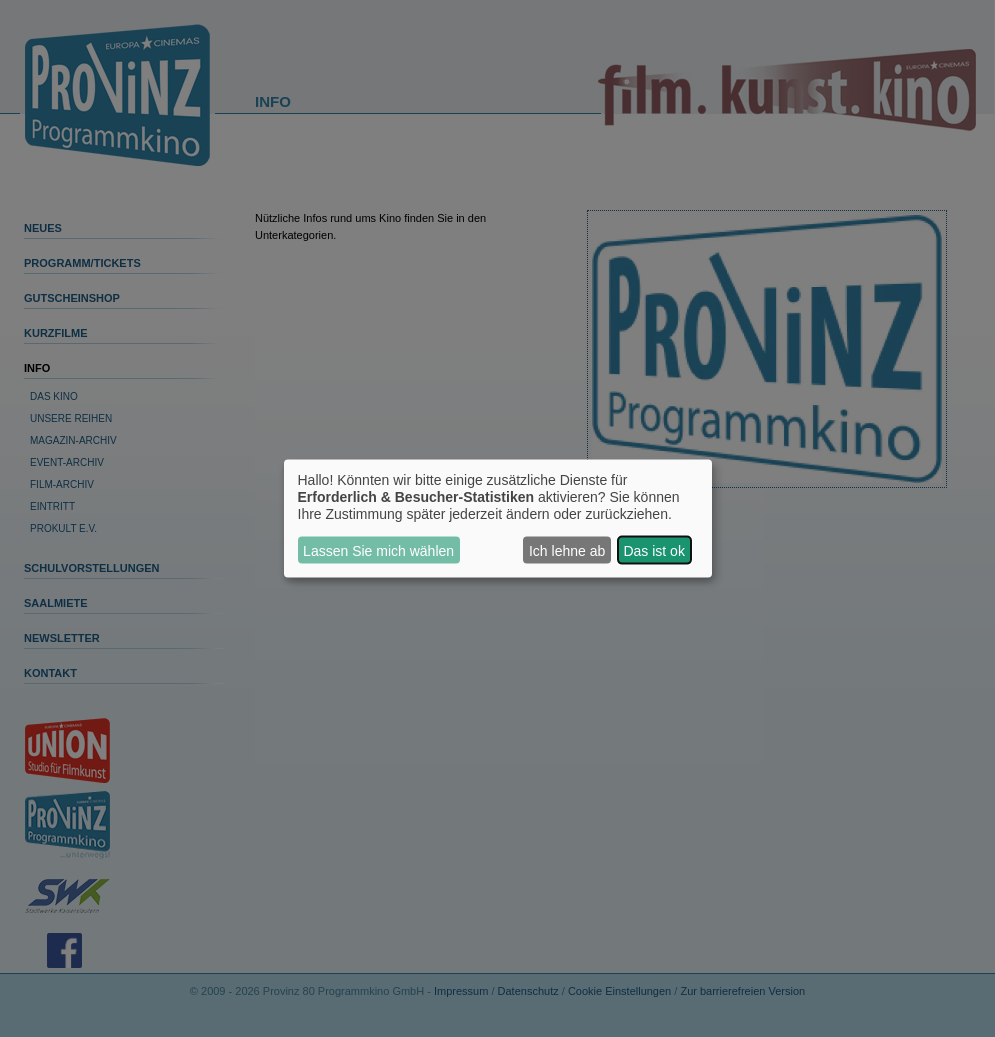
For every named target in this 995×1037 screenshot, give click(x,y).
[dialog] (498, 518)
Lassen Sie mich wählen (378, 550)
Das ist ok (653, 550)
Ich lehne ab (567, 550)
